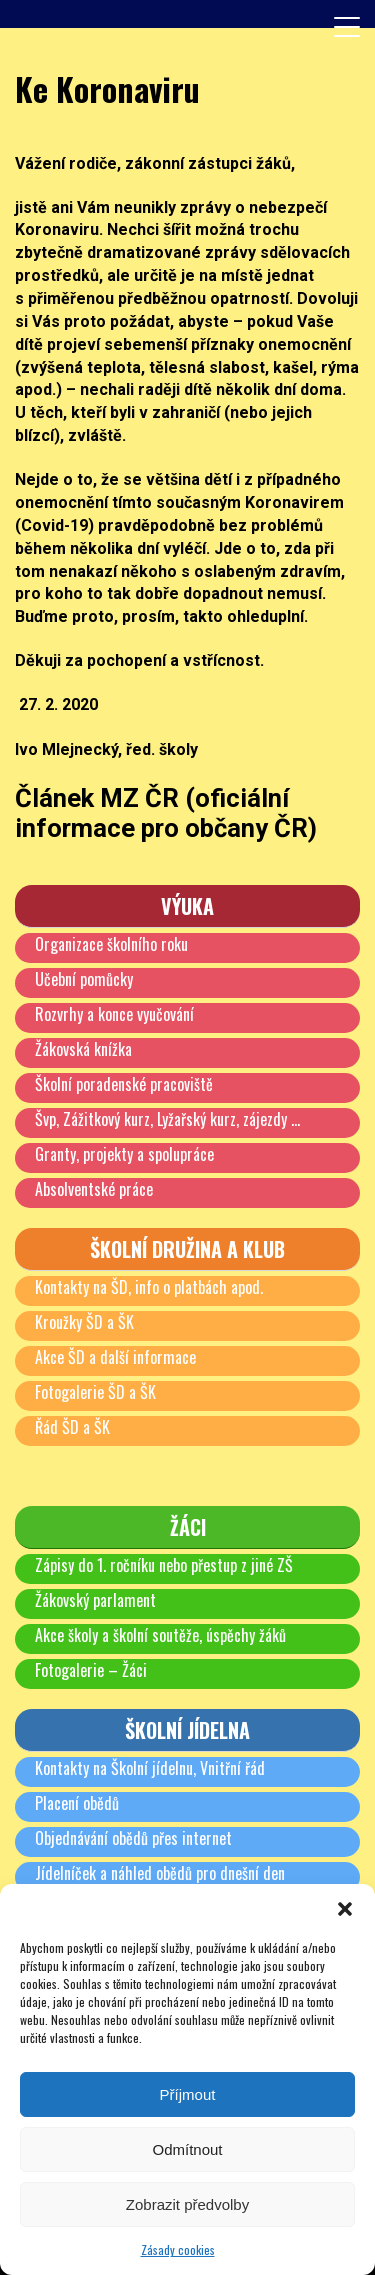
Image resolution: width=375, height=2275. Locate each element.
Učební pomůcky (84, 979)
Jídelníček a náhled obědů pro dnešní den (160, 1873)
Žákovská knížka (83, 1049)
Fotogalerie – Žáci (91, 1670)
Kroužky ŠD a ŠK (84, 1322)
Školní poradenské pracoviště (124, 1084)
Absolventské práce (94, 1189)
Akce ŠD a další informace (115, 1357)
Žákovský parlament (95, 1600)
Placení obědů (77, 1803)
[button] (345, 1909)
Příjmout (188, 2094)
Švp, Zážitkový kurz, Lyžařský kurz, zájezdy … (167, 1119)
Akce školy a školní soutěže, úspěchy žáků (160, 1635)
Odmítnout (187, 2149)
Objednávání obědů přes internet (133, 1838)
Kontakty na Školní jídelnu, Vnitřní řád (150, 1768)
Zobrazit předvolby (187, 2204)
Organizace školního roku (111, 944)
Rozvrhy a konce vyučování (114, 1014)
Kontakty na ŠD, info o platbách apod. (149, 1287)
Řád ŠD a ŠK (72, 1427)
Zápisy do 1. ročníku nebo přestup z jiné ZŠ (164, 1565)
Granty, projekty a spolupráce (124, 1154)
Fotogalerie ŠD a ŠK (95, 1392)
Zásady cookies (178, 2249)
